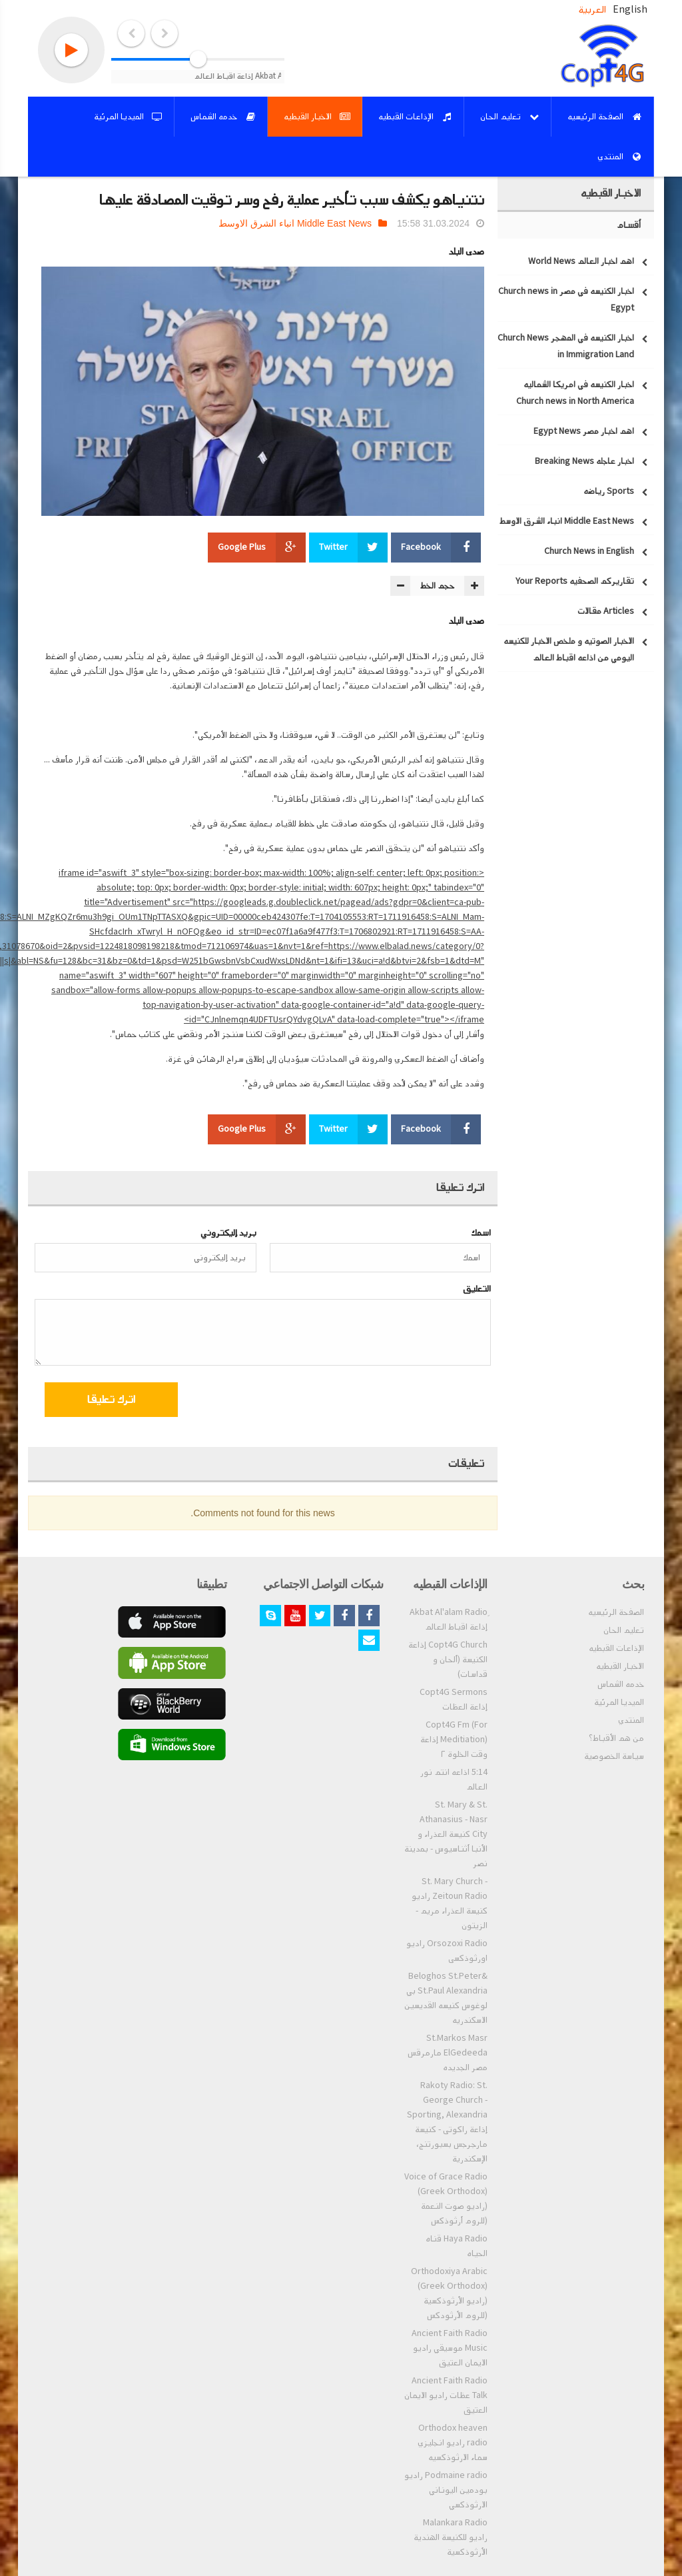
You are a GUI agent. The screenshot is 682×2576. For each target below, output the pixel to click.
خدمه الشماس (620, 1684)
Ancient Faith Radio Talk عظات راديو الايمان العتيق (446, 2395)
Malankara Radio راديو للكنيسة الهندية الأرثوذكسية (451, 2537)
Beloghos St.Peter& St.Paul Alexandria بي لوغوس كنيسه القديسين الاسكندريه (446, 1998)
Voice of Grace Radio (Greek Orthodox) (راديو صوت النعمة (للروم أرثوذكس (446, 2199)
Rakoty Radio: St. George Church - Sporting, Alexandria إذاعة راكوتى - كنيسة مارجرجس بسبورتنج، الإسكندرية (447, 2122)
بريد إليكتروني (228, 1232)
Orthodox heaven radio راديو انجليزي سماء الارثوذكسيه (453, 2442)
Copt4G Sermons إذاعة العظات (454, 1699)
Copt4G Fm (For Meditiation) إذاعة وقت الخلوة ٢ (454, 1739)
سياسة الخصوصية (614, 1756)
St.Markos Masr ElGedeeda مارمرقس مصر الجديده (448, 2052)
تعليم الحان (623, 1630)
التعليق (477, 1288)
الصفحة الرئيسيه (616, 1612)
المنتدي (631, 1720)
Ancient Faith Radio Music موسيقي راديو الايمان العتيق (450, 2348)
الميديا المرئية (619, 1702)
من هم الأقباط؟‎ (616, 1738)
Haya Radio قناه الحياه (457, 2246)
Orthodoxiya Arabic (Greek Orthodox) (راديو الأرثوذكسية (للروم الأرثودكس (449, 2293)
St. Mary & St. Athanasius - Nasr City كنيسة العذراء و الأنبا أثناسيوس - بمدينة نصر (446, 1834)
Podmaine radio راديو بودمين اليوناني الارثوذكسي (446, 2490)
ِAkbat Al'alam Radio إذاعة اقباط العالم (449, 1619)
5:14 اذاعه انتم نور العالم (454, 1779)
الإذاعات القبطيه (616, 1648)
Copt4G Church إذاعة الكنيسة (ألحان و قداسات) (448, 1659)
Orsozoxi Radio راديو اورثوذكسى (447, 1950)
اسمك (481, 1232)
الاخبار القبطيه (620, 1666)
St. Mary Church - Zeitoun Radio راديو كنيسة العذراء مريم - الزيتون (450, 1904)
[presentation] (383, 1402)
